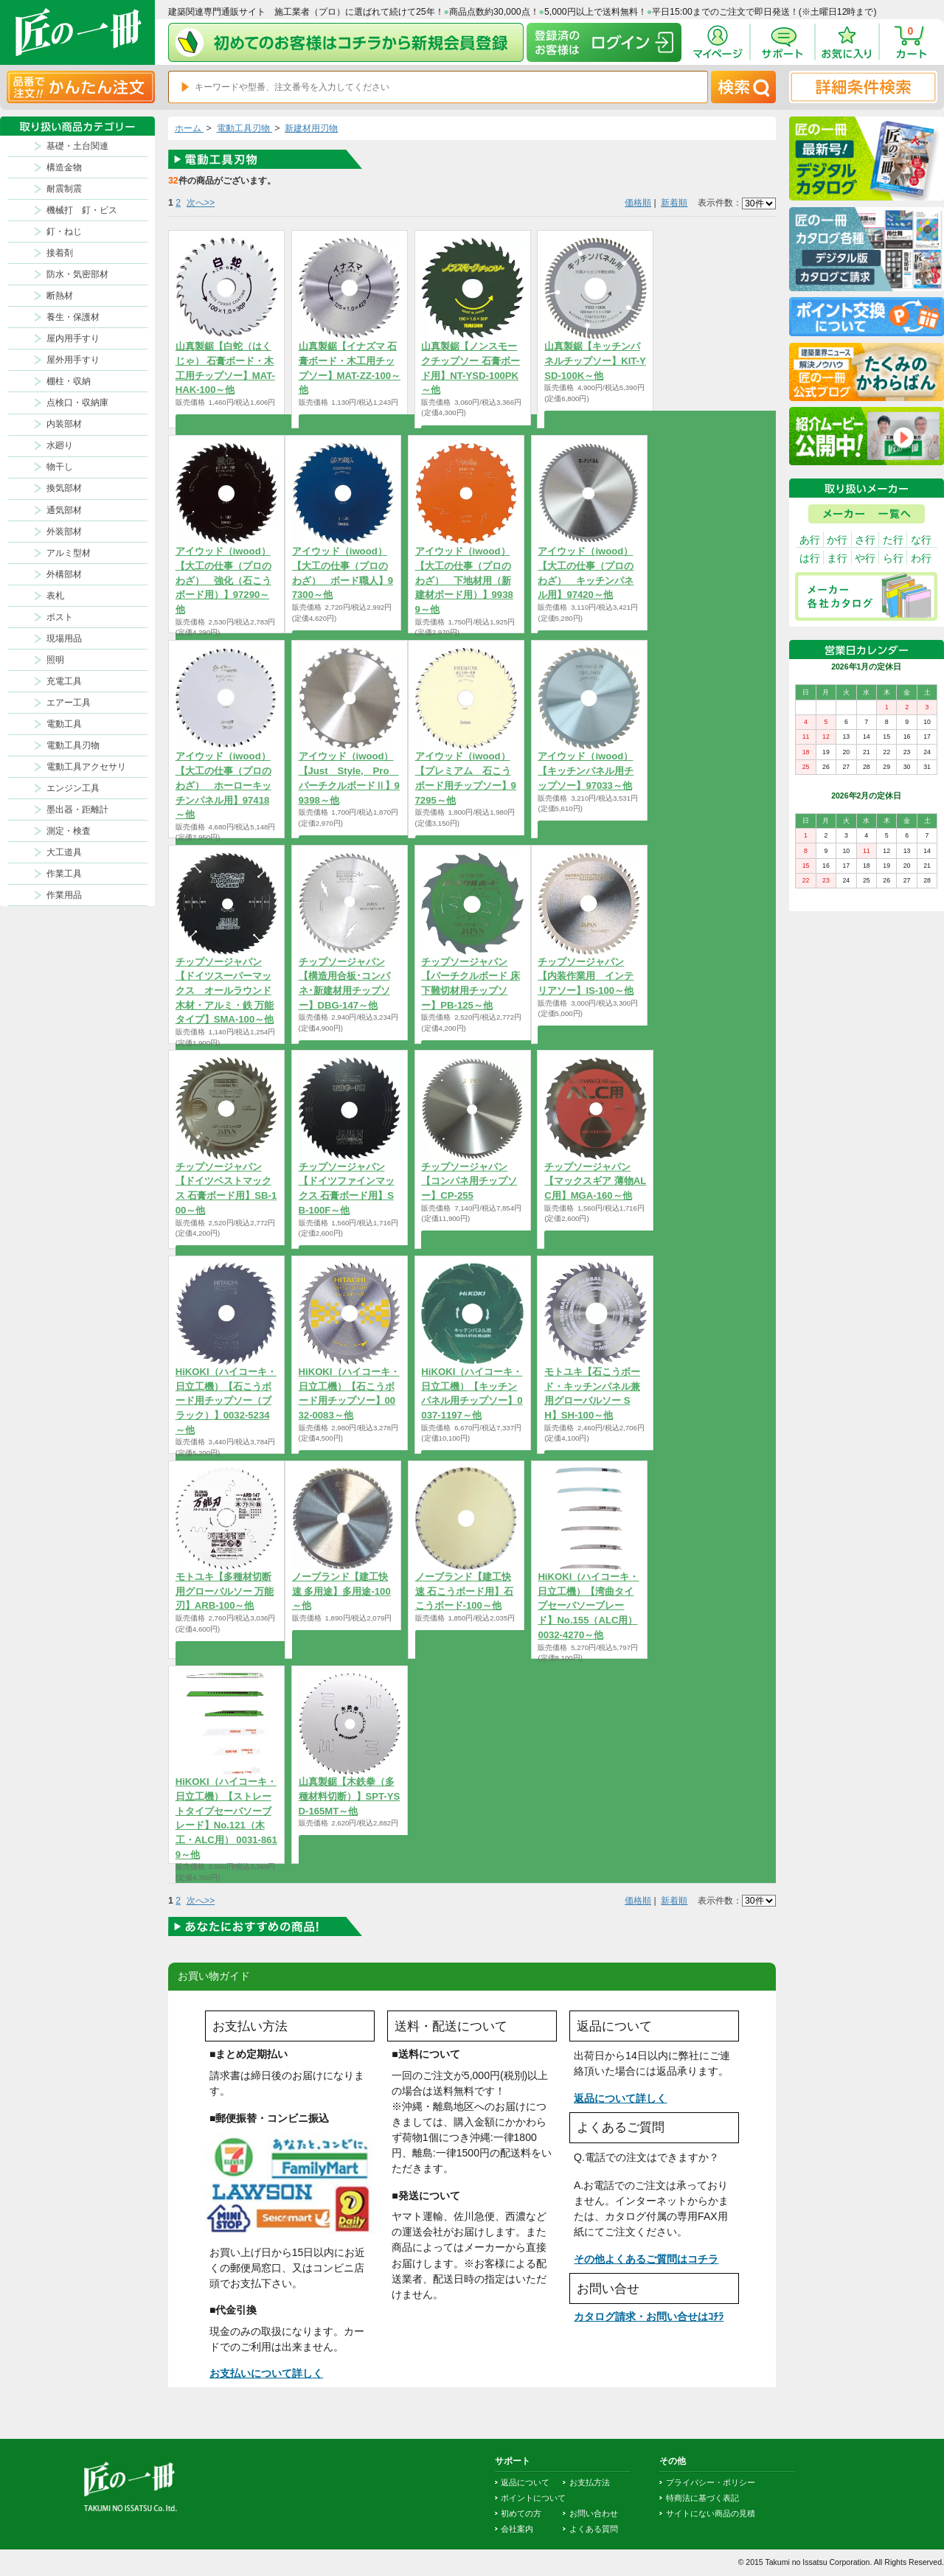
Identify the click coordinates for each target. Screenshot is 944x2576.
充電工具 (64, 681)
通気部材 (64, 510)
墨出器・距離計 (77, 809)
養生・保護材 (73, 317)
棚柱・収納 (68, 381)
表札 (55, 596)
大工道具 (64, 852)
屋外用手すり (73, 360)
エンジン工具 (73, 788)
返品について (525, 2482)
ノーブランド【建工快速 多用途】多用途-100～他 (341, 1591)
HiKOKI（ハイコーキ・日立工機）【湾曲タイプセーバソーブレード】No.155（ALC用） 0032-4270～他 (588, 1605)
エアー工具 (68, 702)
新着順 (674, 203)
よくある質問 (593, 2528)
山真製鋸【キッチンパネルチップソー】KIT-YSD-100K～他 (595, 360)
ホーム (189, 128)
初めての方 (521, 2513)
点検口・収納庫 (77, 402)
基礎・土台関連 (77, 146)
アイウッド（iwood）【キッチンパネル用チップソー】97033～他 (586, 770)
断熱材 (59, 295)
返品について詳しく (620, 2098)
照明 (55, 660)
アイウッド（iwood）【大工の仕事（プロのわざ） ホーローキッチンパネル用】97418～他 (223, 785)
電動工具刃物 (73, 745)
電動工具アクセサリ (86, 767)
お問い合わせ (593, 2513)
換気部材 (64, 488)
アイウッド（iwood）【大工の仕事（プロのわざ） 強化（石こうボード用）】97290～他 (223, 580)
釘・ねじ (64, 231)
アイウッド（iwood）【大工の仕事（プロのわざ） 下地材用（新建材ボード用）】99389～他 (464, 580)
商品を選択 (226, 423)
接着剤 (59, 253)
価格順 (638, 203)
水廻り (59, 445)
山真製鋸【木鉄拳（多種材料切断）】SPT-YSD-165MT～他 (349, 1796)
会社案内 (517, 2528)
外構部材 (64, 574)
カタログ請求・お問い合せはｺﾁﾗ (648, 2316)
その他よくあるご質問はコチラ (646, 2259)
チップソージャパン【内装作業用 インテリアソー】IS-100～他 (586, 976)
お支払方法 (589, 2482)
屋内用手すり (73, 338)
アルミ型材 (68, 553)
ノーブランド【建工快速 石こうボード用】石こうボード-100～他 (464, 1591)
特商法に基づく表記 (702, 2497)
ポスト (59, 617)
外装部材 (64, 531)
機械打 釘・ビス (81, 210)
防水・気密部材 (77, 274)
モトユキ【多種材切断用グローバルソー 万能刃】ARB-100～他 (225, 1591)
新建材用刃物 (311, 128)
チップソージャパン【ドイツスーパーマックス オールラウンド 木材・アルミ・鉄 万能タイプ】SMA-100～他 (225, 991)
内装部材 (64, 424)
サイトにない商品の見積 (710, 2513)
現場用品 (64, 638)
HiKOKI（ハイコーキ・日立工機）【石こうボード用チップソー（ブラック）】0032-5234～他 (226, 1400)
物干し (59, 467)
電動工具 (64, 724)
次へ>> (201, 203)
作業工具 (64, 873)
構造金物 (64, 167)
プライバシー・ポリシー (710, 2482)
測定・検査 (68, 831)
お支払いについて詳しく (266, 2373)
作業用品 (64, 895)
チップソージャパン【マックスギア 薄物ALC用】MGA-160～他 (595, 1181)
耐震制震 (64, 189)
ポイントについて (533, 2497)
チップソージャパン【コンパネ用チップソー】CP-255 (469, 1181)
